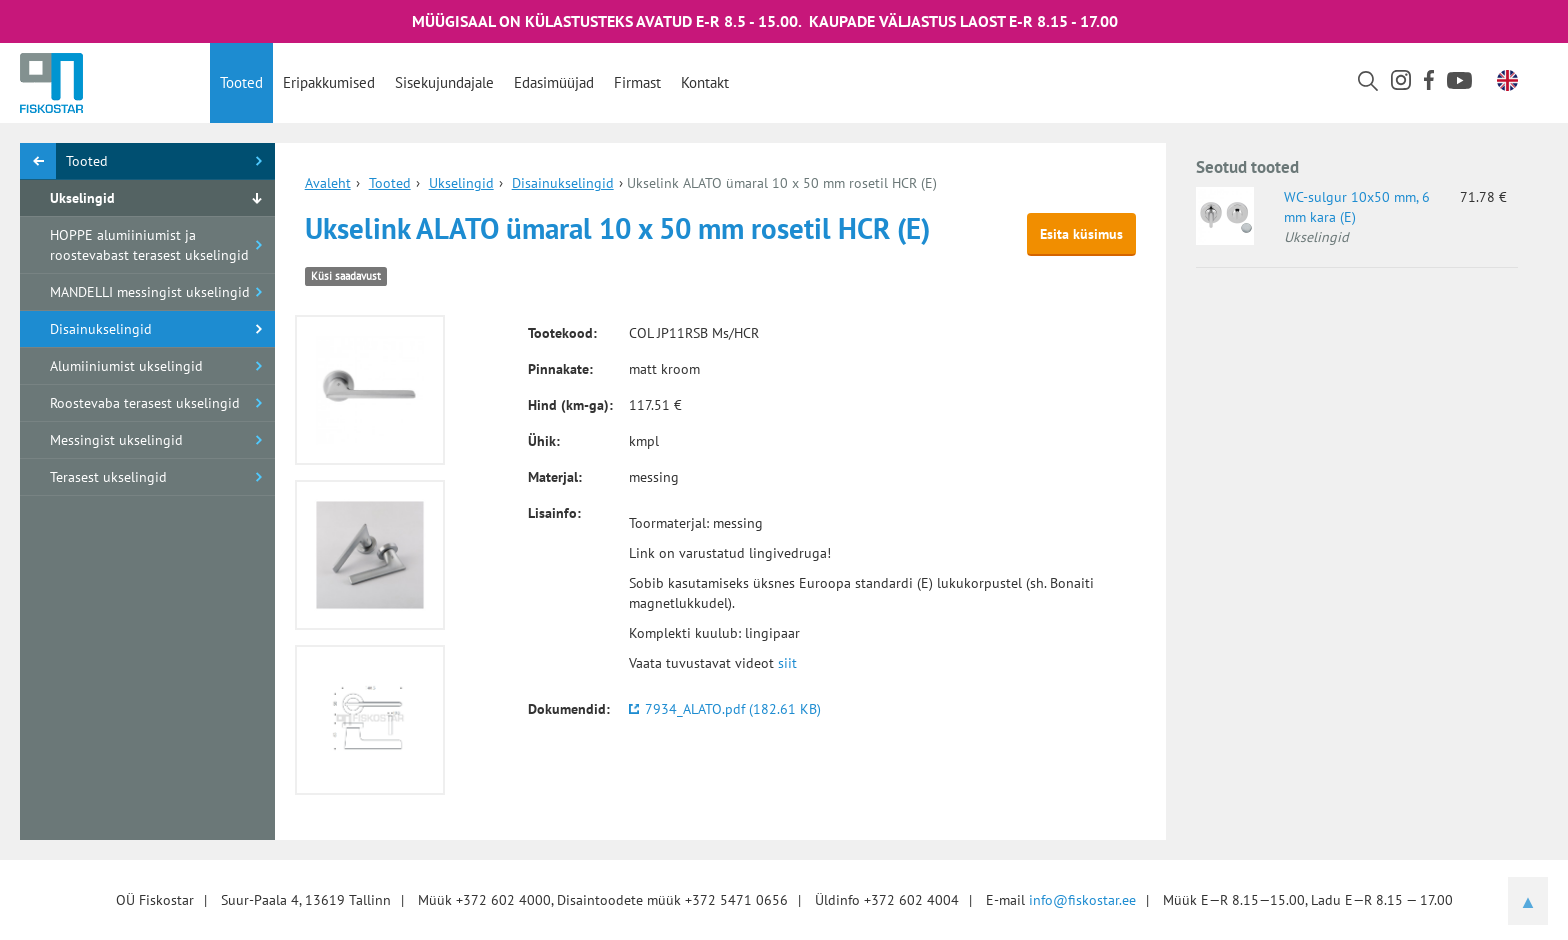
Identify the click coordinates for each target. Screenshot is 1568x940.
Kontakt (705, 82)
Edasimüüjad (554, 82)
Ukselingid (82, 198)
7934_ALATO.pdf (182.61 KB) (733, 709)
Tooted (241, 82)
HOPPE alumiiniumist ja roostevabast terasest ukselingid (149, 245)
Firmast (637, 82)
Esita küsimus (1081, 234)
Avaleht (328, 183)
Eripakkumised (329, 82)
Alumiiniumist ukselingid (126, 366)
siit (787, 663)
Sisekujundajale (444, 82)
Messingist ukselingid (116, 440)
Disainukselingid (101, 329)
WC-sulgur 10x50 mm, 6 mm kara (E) (1357, 207)
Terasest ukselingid (108, 477)
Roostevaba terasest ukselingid (145, 403)
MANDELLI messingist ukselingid (150, 292)
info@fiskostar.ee (1082, 900)
